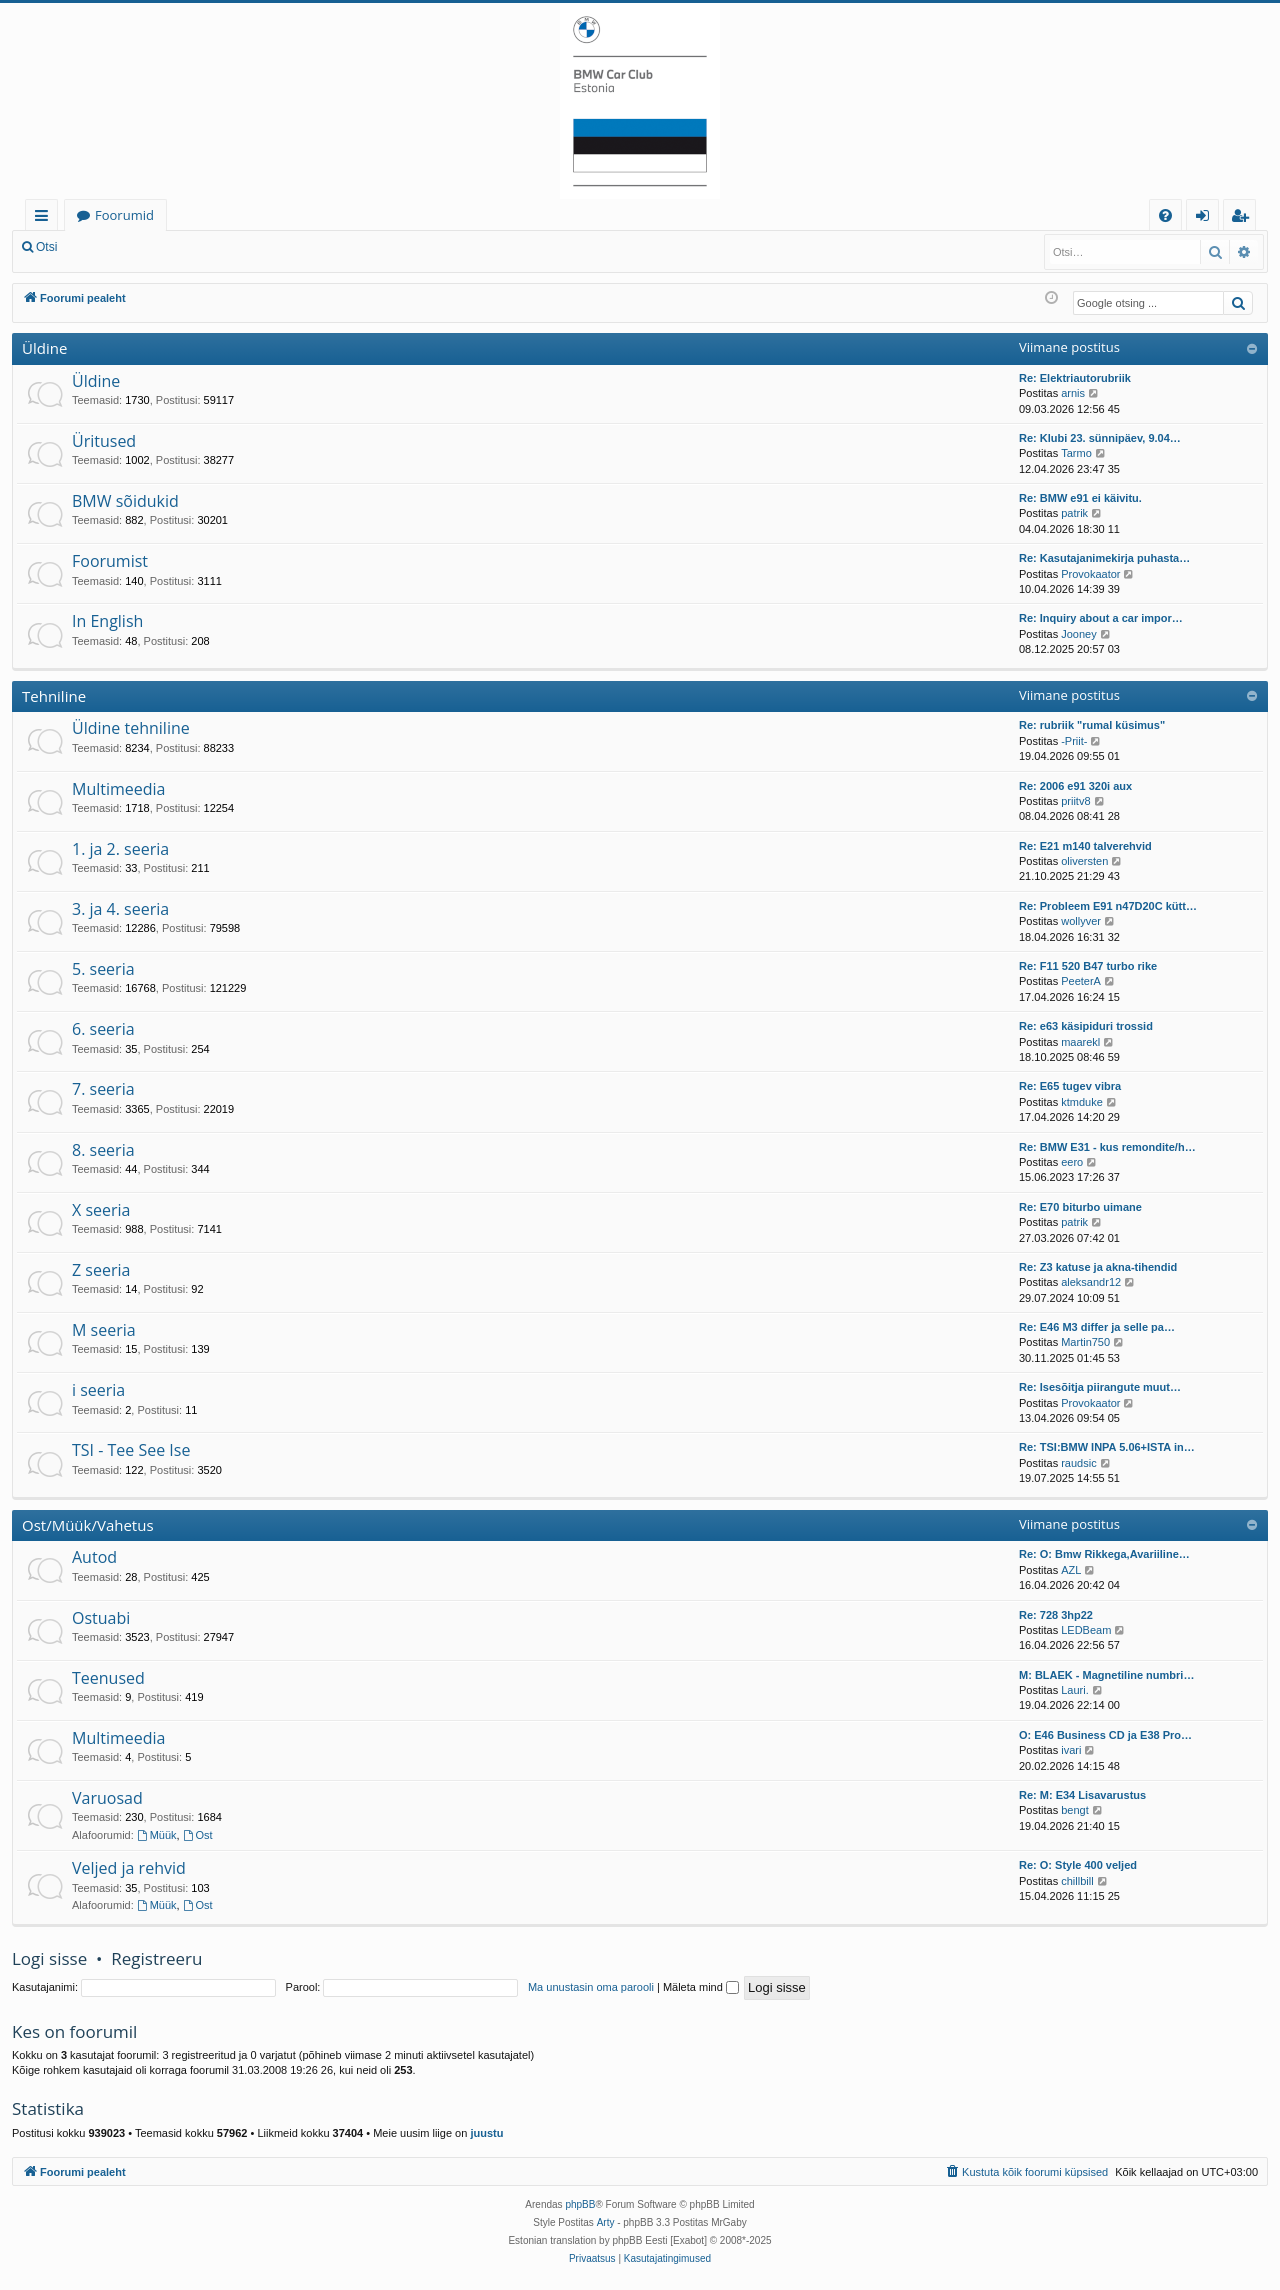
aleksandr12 (1091, 1282)
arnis (1073, 393)
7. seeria (103, 1089)
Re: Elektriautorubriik (1075, 378)
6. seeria (103, 1029)
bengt (1075, 1810)
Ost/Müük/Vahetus (88, 1525)
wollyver (1081, 921)
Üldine (44, 348)
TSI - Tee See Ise (131, 1450)
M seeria (104, 1330)
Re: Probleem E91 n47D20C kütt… (1108, 906)
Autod (94, 1557)
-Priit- (1074, 741)
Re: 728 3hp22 (1056, 1615)
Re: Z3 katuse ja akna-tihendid (1098, 1267)
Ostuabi (101, 1618)
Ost (198, 1835)
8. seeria (103, 1150)
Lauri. (1075, 1690)
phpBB (580, 2204)
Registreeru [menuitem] (1244, 218)
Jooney (1078, 634)
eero (1072, 1162)
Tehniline (54, 696)
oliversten (1084, 861)
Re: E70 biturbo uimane (1080, 1207)
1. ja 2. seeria (120, 849)
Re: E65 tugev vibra (1070, 1086)
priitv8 (1075, 801)
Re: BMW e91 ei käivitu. (1080, 498)
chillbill (1077, 1881)
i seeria (98, 1390)
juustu (486, 2133)
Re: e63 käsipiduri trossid (1086, 1026)
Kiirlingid (45, 218)
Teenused (108, 1678)
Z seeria (101, 1270)
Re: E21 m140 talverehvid (1085, 846)
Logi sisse (113, 247)
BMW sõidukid (125, 501)
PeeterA (1081, 981)
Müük (157, 1835)
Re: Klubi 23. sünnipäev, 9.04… (1100, 438)
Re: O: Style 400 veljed (1078, 1865)
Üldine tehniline (131, 728)
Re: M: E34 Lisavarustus (1082, 1795)
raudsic (1078, 1463)
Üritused (104, 441)
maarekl (1080, 1042)
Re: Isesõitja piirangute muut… (1100, 1387)
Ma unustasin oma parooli (591, 1987)
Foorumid (124, 215)
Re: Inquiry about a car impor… (1101, 618)
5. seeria (103, 969)
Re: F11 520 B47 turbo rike (1088, 966)
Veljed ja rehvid (129, 1868)
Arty (606, 2222)
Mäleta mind (701, 1987)
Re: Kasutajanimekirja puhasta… (1104, 558)
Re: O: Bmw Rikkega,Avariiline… (1104, 1554)
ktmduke (1082, 1102)
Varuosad (107, 1798)
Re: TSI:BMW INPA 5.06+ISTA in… (1107, 1447)
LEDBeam (1086, 1630)
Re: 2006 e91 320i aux (1075, 786)
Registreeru (200, 247)
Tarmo (1076, 453)
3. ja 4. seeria (120, 909)
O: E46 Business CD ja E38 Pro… (1105, 1735)
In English (107, 621)
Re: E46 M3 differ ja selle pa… (1097, 1327)
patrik (1074, 513)
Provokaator (1090, 574)
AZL (1071, 1570)
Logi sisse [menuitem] (1206, 218)
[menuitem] (1165, 215)
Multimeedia (118, 789)
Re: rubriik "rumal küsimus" (1092, 725)
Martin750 (1085, 1342)
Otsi (46, 247)
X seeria (101, 1210)
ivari (1071, 1750)
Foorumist (110, 561)
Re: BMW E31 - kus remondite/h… (1107, 1147)
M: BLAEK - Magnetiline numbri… (1106, 1675)
